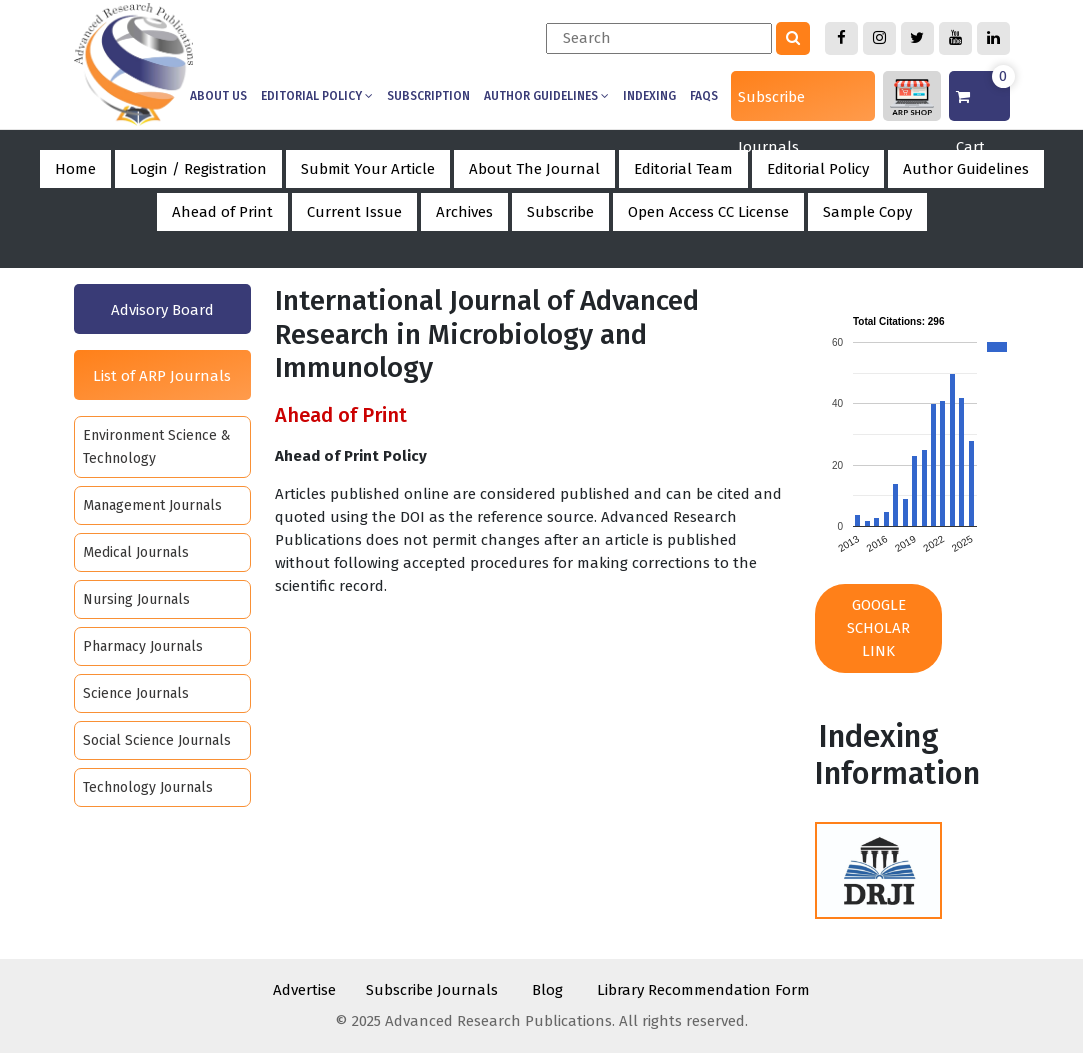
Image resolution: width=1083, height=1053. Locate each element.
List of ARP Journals (162, 376)
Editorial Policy (317, 96)
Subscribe (560, 212)
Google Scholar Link (878, 628)
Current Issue (354, 212)
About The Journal (534, 169)
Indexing (649, 96)
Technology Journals (148, 787)
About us (218, 96)
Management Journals (152, 505)
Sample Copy (867, 212)
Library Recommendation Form (703, 990)
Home (75, 169)
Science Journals (136, 693)
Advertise (304, 990)
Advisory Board (162, 310)
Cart (982, 96)
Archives (464, 212)
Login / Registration (198, 169)
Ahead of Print (222, 212)
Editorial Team (683, 169)
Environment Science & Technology (157, 447)
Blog (547, 990)
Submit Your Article (368, 169)
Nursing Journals (136, 599)
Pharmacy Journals (143, 646)
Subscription (428, 96)
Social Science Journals (157, 740)
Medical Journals (136, 552)
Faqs (704, 96)
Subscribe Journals (771, 104)
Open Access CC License (708, 212)
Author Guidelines (546, 96)
